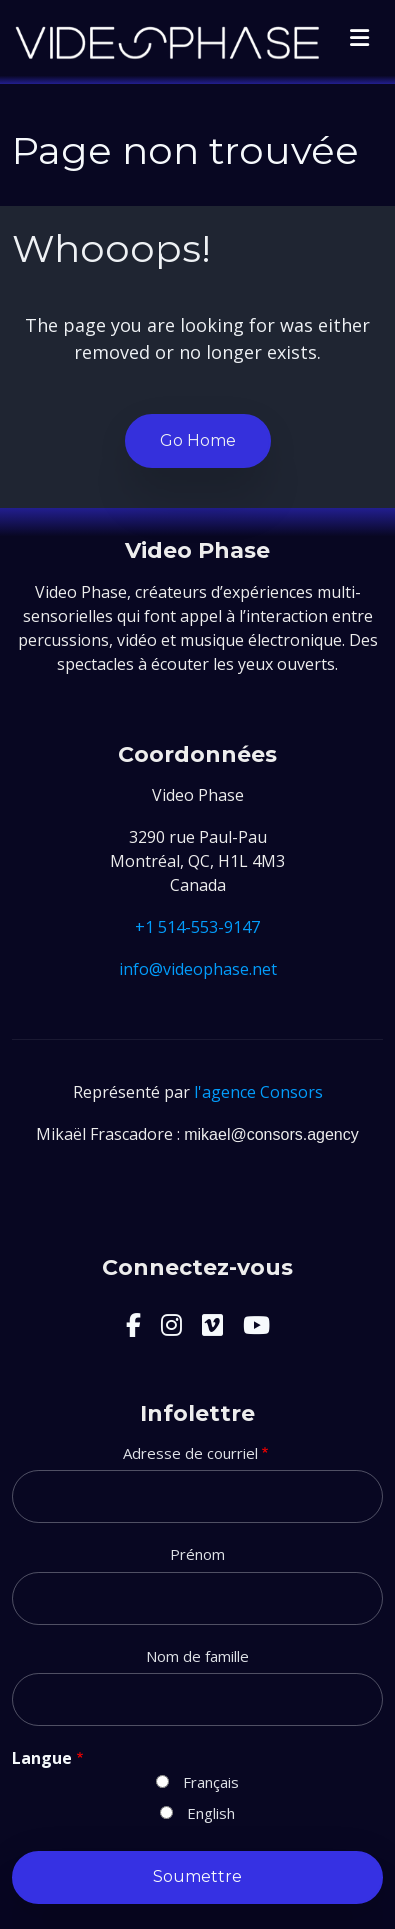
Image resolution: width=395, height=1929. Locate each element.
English (211, 1813)
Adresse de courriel (190, 1453)
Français (211, 1782)
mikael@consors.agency (271, 1134)
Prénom (197, 1554)
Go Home (198, 440)
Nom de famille (197, 1656)
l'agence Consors (258, 1092)
